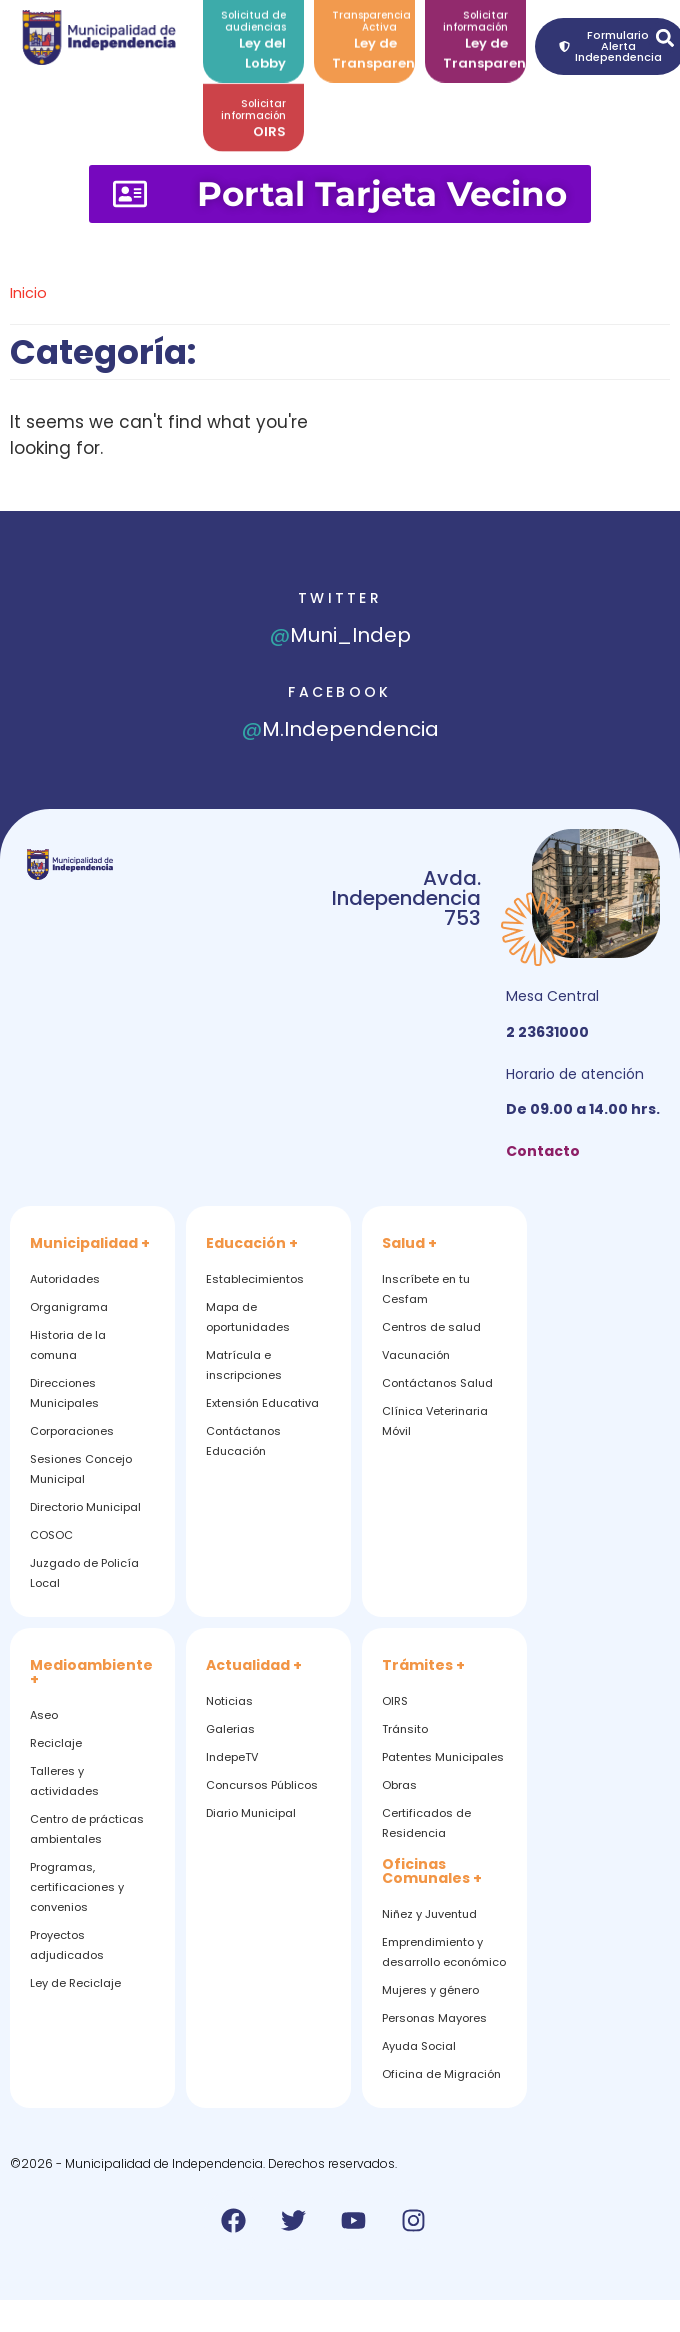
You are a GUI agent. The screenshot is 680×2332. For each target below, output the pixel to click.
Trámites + (423, 1665)
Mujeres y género (430, 1990)
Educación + (252, 1243)
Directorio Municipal (85, 1507)
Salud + (409, 1243)
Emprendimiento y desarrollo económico (444, 1952)
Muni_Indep (340, 635)
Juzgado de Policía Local (84, 1573)
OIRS (269, 124)
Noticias (229, 1701)
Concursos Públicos (262, 1785)
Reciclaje (56, 1743)
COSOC (51, 1535)
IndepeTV (232, 1757)
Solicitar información (253, 102)
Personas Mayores (434, 2018)
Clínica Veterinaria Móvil (435, 1421)
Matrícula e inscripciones (244, 1365)
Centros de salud (431, 1327)
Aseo (44, 1715)
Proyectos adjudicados (67, 1945)
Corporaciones (72, 1431)
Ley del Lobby (262, 44)
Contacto (543, 1151)
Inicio (28, 293)
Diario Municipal (251, 1813)
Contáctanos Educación (243, 1441)
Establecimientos (255, 1279)
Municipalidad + (90, 1243)
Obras (399, 1785)
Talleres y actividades (64, 1781)
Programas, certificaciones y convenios (77, 1887)
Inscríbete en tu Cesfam (426, 1289)
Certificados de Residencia (426, 1823)
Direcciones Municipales (64, 1393)
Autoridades (65, 1279)
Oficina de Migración (441, 2074)
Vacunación (416, 1355)
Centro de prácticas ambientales (87, 1829)
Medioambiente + (91, 1672)
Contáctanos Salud (437, 1383)
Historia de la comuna (68, 1345)
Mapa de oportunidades (248, 1317)
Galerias (230, 1729)
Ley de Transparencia (384, 44)
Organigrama (69, 1307)
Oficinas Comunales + (432, 1871)
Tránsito (405, 1729)
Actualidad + (254, 1665)
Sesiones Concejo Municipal (81, 1469)
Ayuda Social (419, 2046)
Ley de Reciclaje (75, 1983)
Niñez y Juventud (429, 1914)
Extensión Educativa (262, 1403)
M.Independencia (340, 729)
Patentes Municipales (443, 1757)
